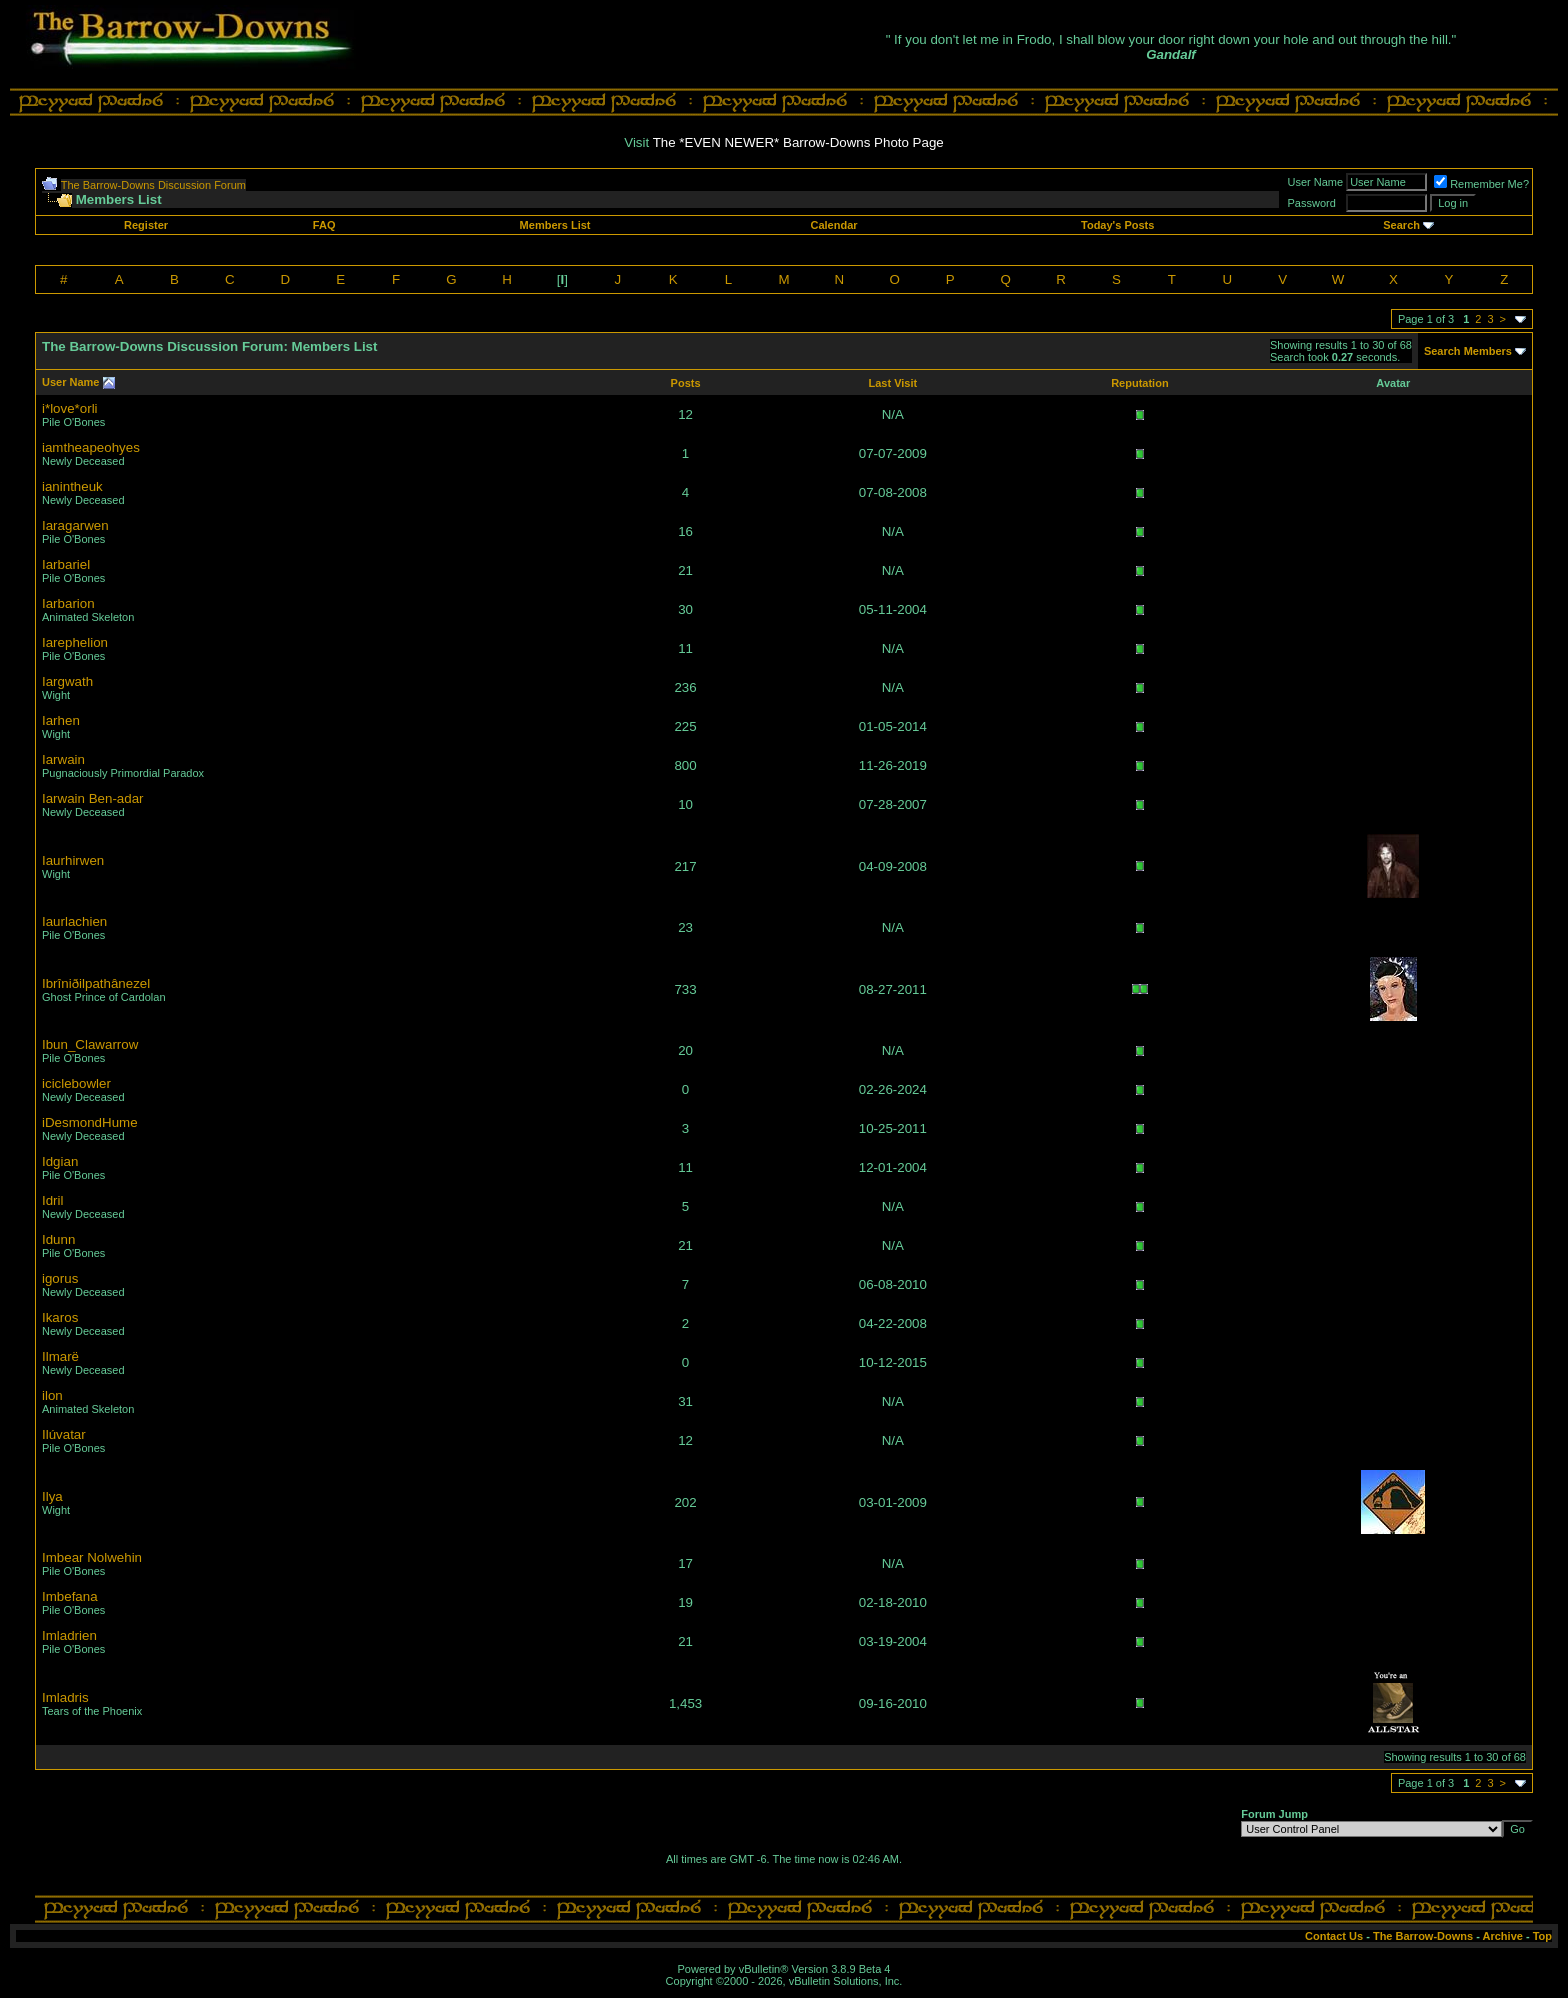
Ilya (52, 1496)
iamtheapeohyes (91, 447)
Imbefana (70, 1596)
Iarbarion (68, 603)
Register (146, 225)
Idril (52, 1200)
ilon (52, 1395)
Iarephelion (75, 642)
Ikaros (60, 1317)
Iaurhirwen (73, 860)
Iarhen (61, 720)
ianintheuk (72, 486)
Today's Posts (1117, 225)
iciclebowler (76, 1083)
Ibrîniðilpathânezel (96, 983)
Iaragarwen (75, 525)
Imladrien (69, 1635)
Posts (686, 383)
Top (1542, 1936)
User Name (70, 382)
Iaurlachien (74, 921)
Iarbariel (66, 564)
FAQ (324, 225)
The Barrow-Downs (1423, 1936)
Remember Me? (1481, 184)
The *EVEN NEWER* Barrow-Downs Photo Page (798, 142)
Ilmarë (60, 1356)
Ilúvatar (64, 1434)
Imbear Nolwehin (92, 1557)
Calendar (833, 225)
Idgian (60, 1161)
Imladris (65, 1697)
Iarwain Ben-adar (93, 798)
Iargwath (67, 681)
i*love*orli (70, 408)
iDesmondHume (90, 1122)
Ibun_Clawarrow (90, 1044)
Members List (555, 225)
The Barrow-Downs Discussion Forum (153, 185)
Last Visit (892, 383)
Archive (1503, 1936)
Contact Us (1334, 1936)
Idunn (58, 1239)
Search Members (1468, 351)
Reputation (1139, 383)
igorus (60, 1278)
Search (1401, 225)
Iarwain (63, 759)
